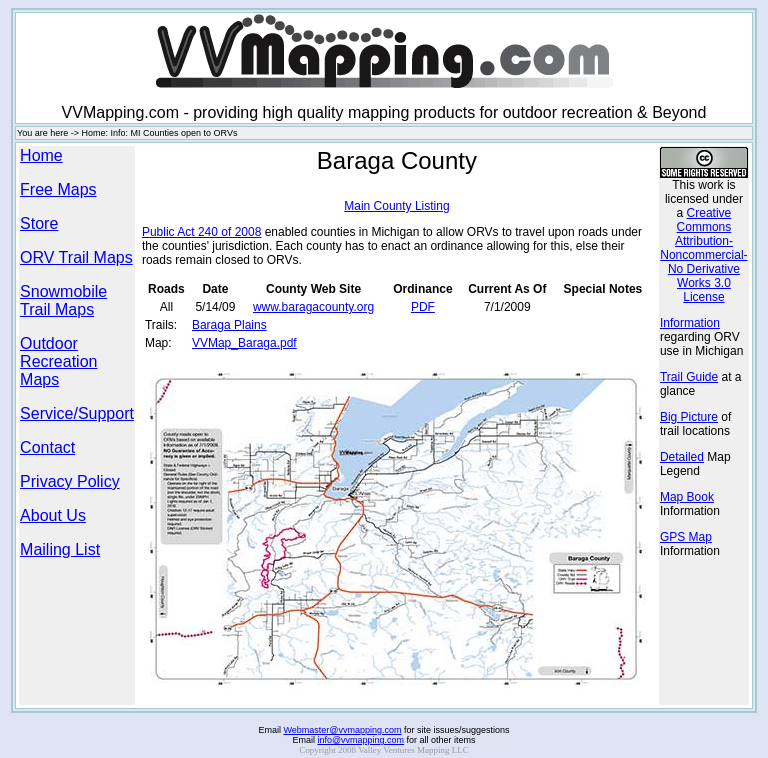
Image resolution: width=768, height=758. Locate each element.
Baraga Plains (229, 325)
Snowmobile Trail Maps (63, 300)
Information (690, 323)
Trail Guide (689, 377)
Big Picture (689, 417)
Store (39, 223)
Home (41, 155)
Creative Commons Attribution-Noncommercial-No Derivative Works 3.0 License (703, 255)
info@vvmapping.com (360, 731)
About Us (53, 515)
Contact (47, 447)
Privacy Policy (70, 481)
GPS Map (686, 537)
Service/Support (77, 413)
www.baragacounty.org (313, 307)
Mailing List (60, 549)
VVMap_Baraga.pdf (244, 343)
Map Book (687, 497)
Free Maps (58, 189)
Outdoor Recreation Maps (58, 361)
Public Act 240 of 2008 (201, 232)
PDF (423, 307)
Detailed (682, 457)
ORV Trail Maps (76, 257)
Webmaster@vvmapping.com (342, 721)
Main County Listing (396, 206)
